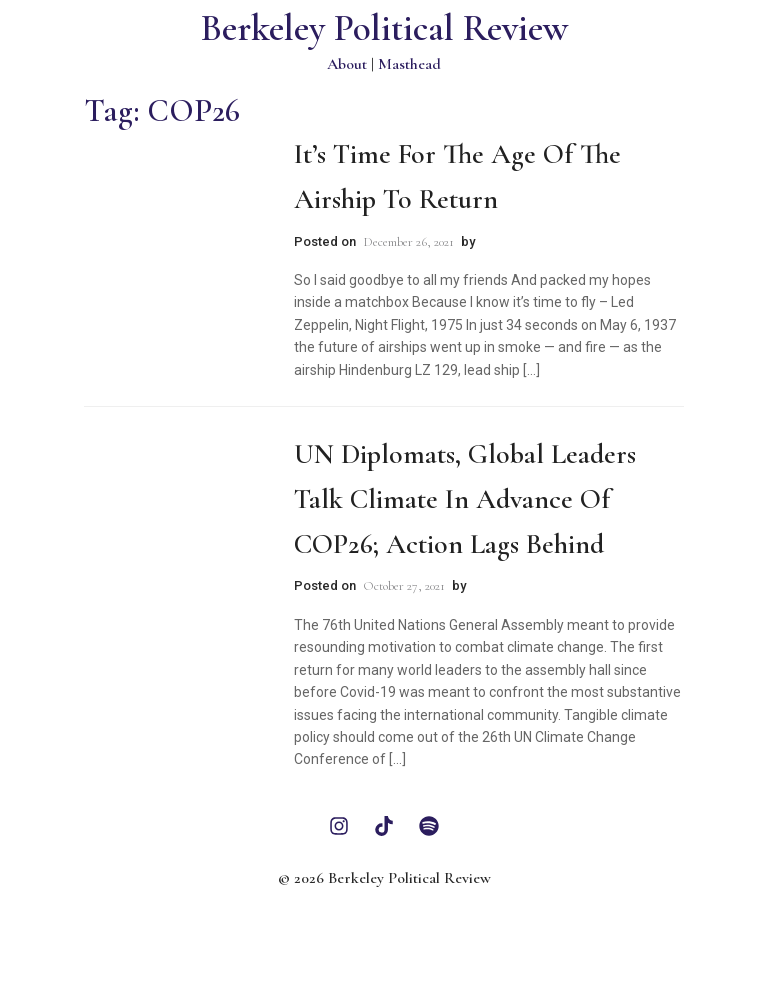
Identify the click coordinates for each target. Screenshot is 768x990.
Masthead (409, 64)
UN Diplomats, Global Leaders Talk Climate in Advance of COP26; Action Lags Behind (465, 499)
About (347, 64)
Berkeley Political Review (384, 28)
